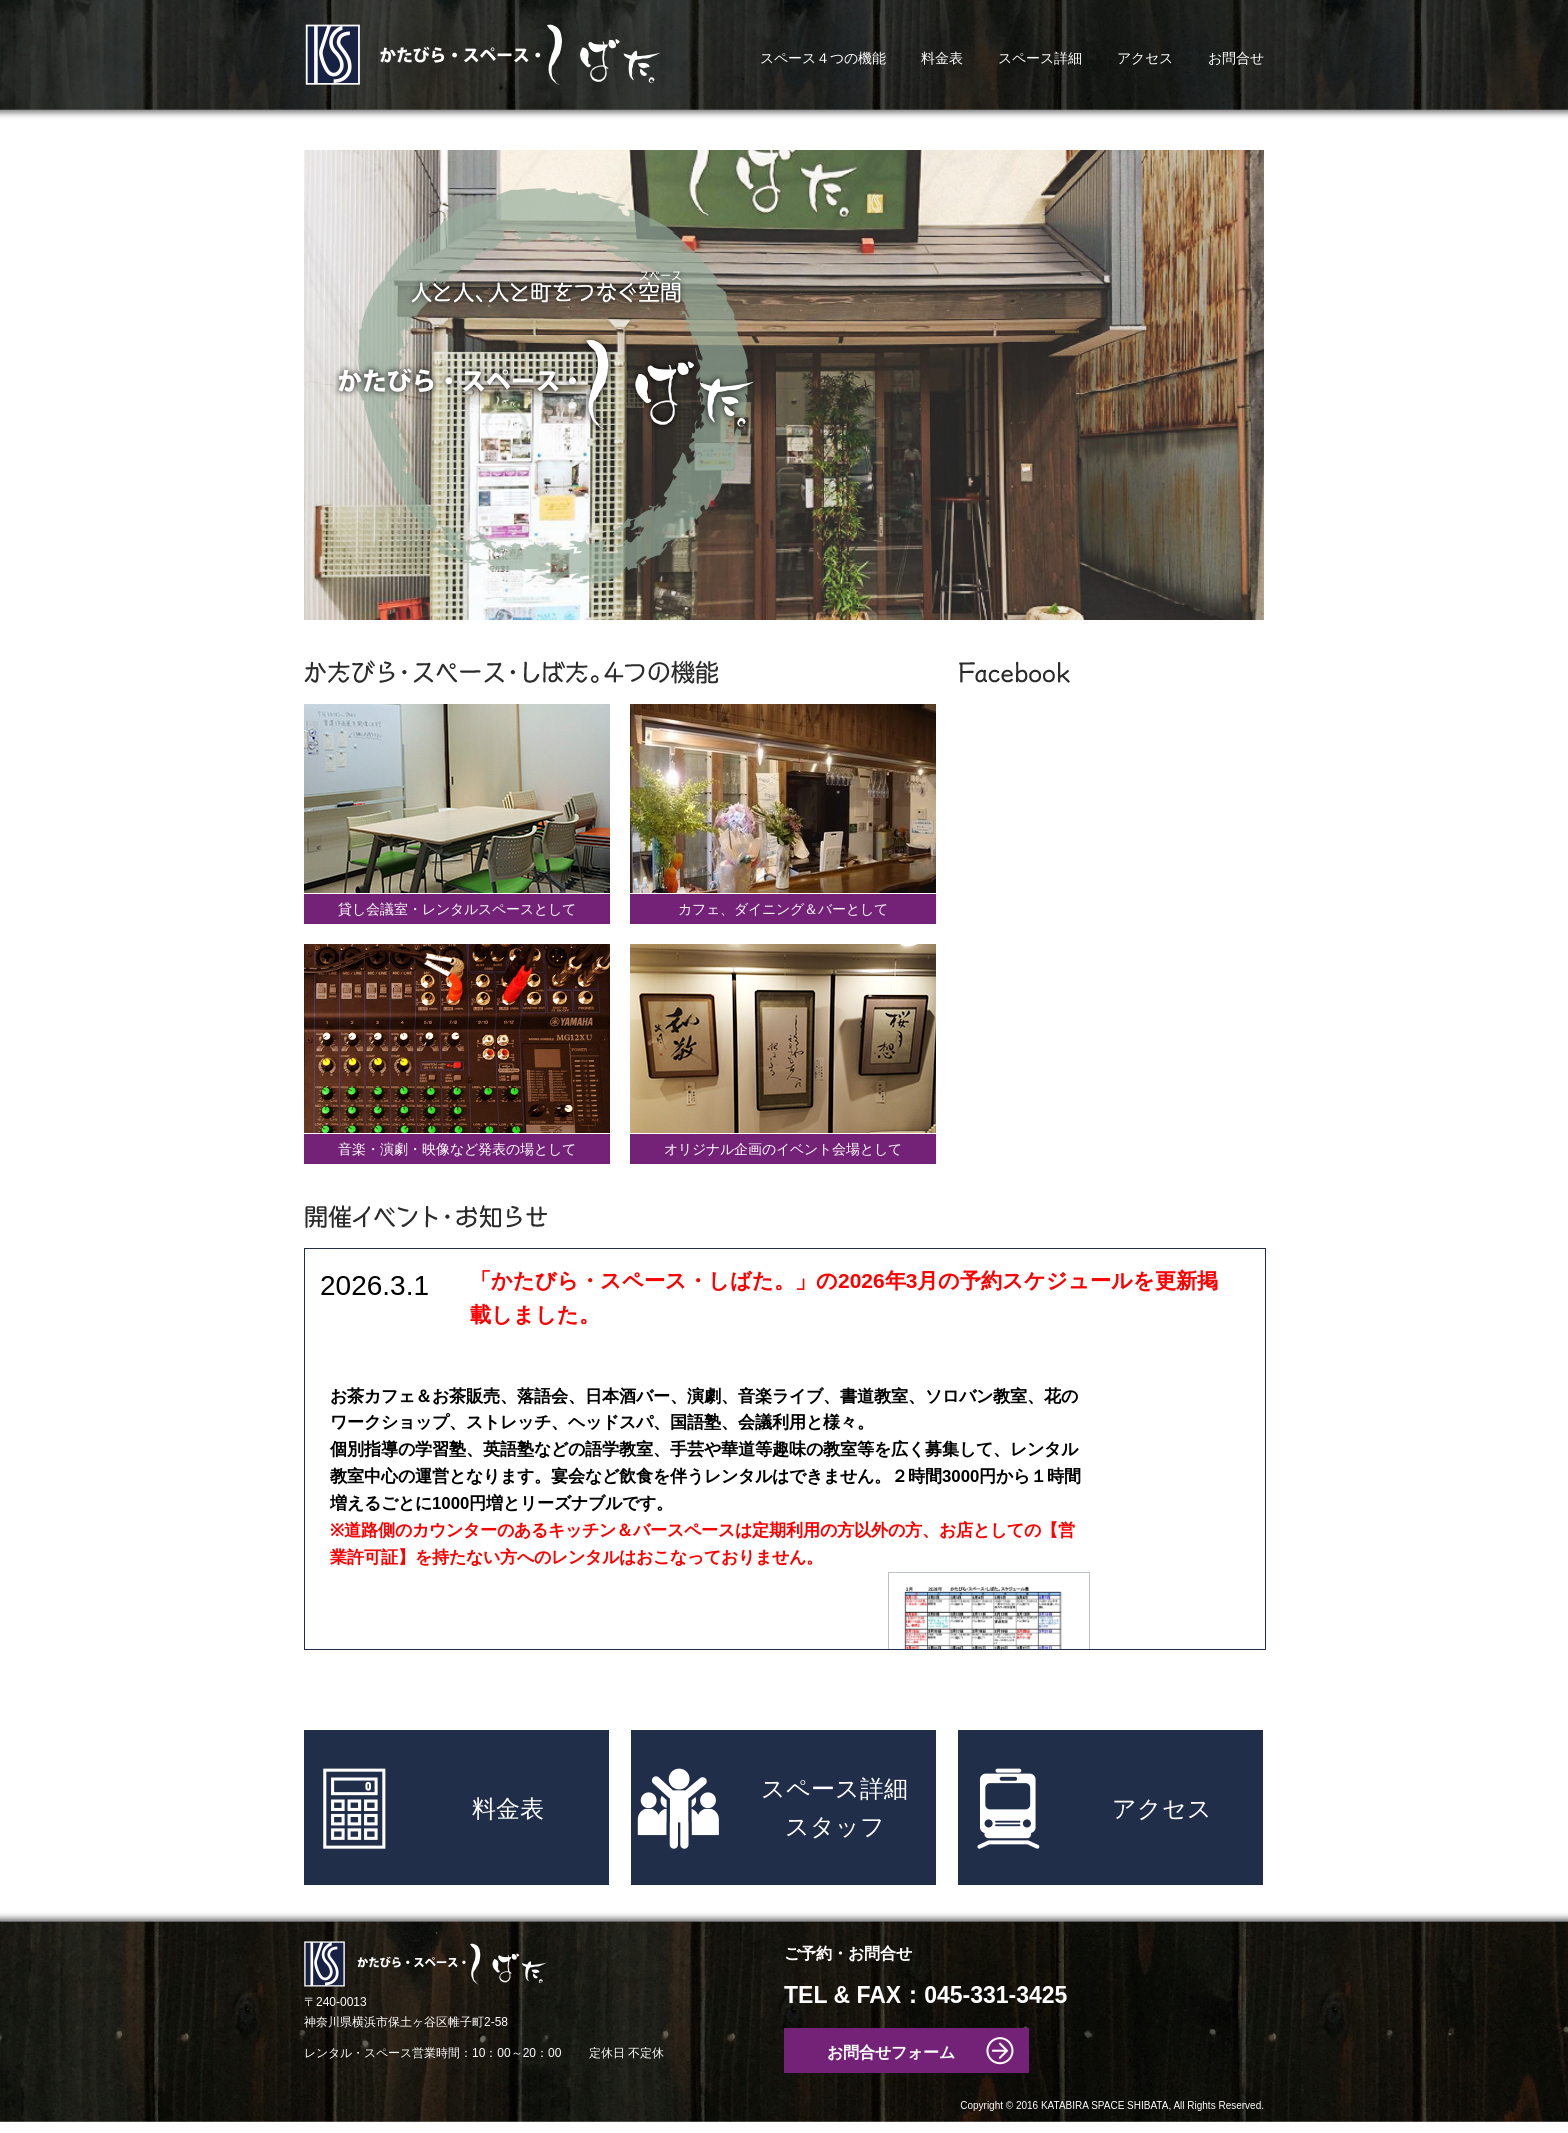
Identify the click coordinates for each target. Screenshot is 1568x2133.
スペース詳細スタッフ (834, 1807)
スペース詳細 (1040, 58)
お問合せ (1236, 58)
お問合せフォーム (891, 2052)
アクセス (1145, 58)
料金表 (942, 58)
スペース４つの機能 (823, 58)
